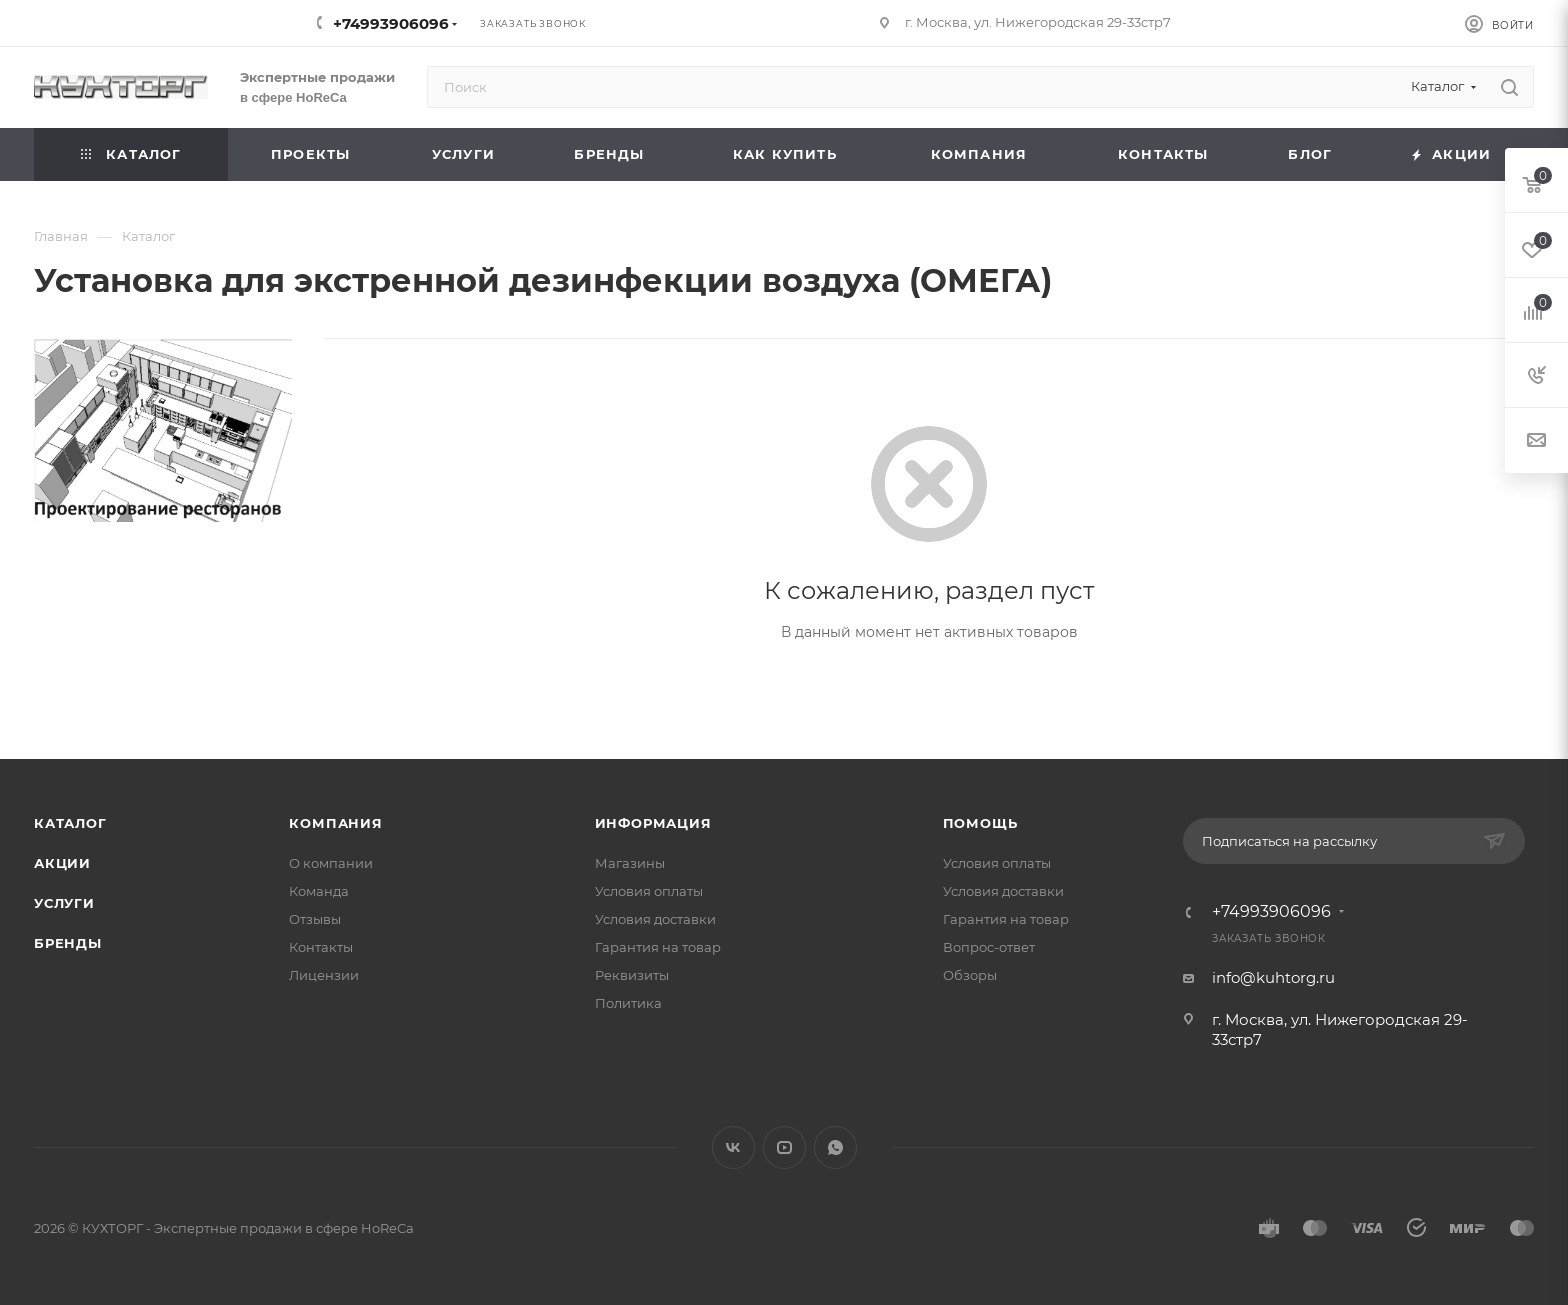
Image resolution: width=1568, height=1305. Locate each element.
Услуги (64, 903)
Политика (628, 1003)
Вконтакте (733, 1147)
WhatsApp (835, 1147)
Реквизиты (632, 975)
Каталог (70, 823)
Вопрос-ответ (989, 947)
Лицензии (324, 975)
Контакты (321, 947)
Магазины (630, 863)
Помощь (980, 823)
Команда (319, 891)
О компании (331, 863)
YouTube (784, 1147)
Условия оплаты (649, 891)
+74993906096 (391, 23)
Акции (62, 863)
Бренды (68, 943)
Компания (335, 823)
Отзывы (315, 919)
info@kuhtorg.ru (1273, 977)
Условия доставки (655, 919)
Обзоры (970, 975)
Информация (653, 823)
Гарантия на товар (658, 947)
